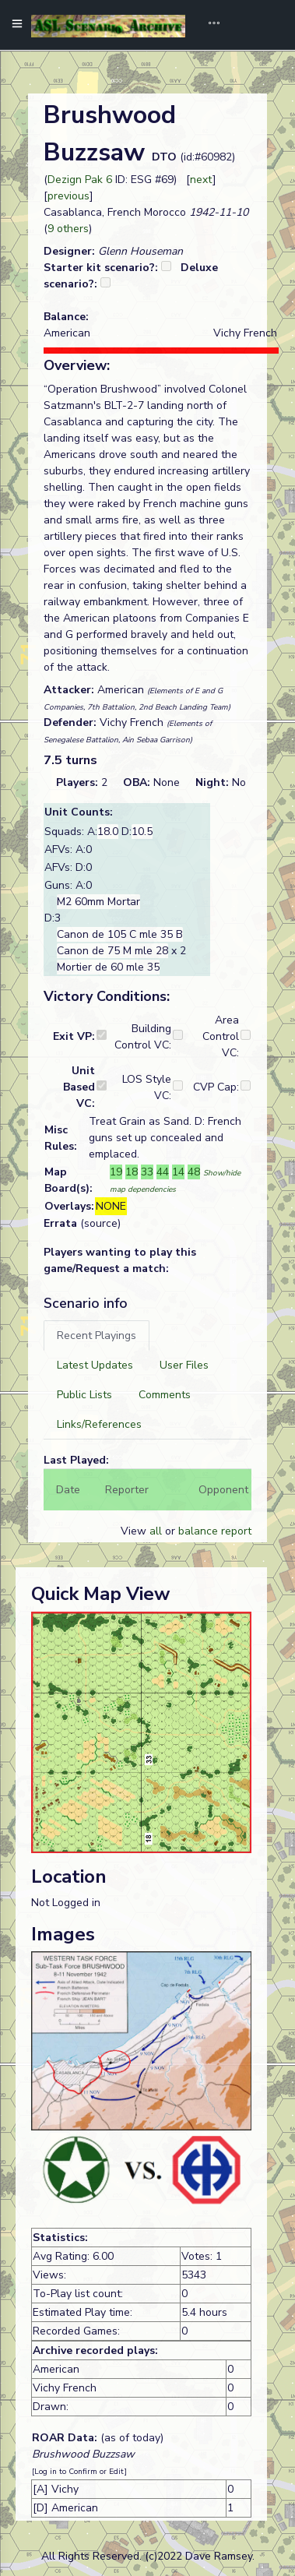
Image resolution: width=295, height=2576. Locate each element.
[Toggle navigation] (208, 25)
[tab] (96, 1335)
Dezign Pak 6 (79, 179)
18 (131, 1172)
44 (162, 1172)
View (135, 1531)
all (155, 1531)
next (201, 179)
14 (178, 1172)
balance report (214, 1531)
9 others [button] (68, 228)
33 (147, 1172)
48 (194, 1172)
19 (116, 1172)
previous (68, 196)
